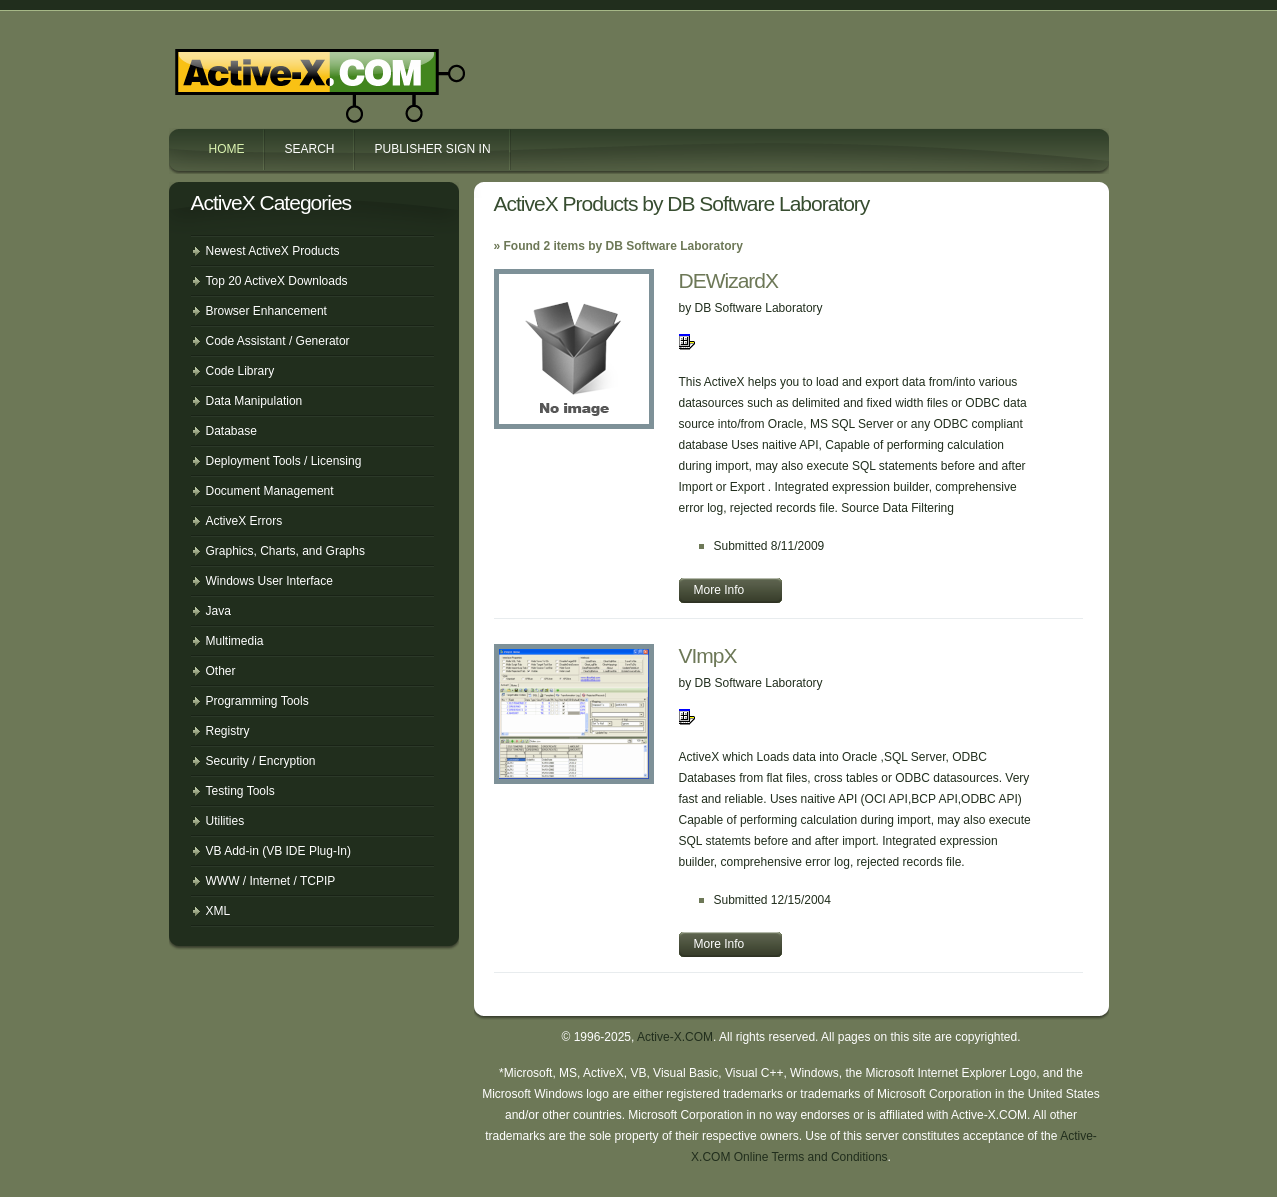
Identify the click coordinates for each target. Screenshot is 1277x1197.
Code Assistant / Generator (278, 341)
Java (218, 611)
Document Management (270, 491)
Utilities (225, 821)
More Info (719, 590)
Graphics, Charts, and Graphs (285, 551)
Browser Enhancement (266, 311)
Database (231, 431)
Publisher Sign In (433, 149)
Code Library (240, 371)
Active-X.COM (277, 68)
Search (310, 149)
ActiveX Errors (244, 521)
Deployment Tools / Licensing (284, 461)
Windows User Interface (269, 581)
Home (227, 149)
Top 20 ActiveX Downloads (277, 281)
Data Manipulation (254, 401)
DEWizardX (729, 280)
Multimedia (235, 641)
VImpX (708, 655)
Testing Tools (240, 791)
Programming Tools (257, 701)
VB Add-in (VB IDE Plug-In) (278, 851)
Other (221, 671)
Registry (228, 731)
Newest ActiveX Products (273, 251)
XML (218, 911)
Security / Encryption (261, 761)
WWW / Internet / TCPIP (271, 881)
